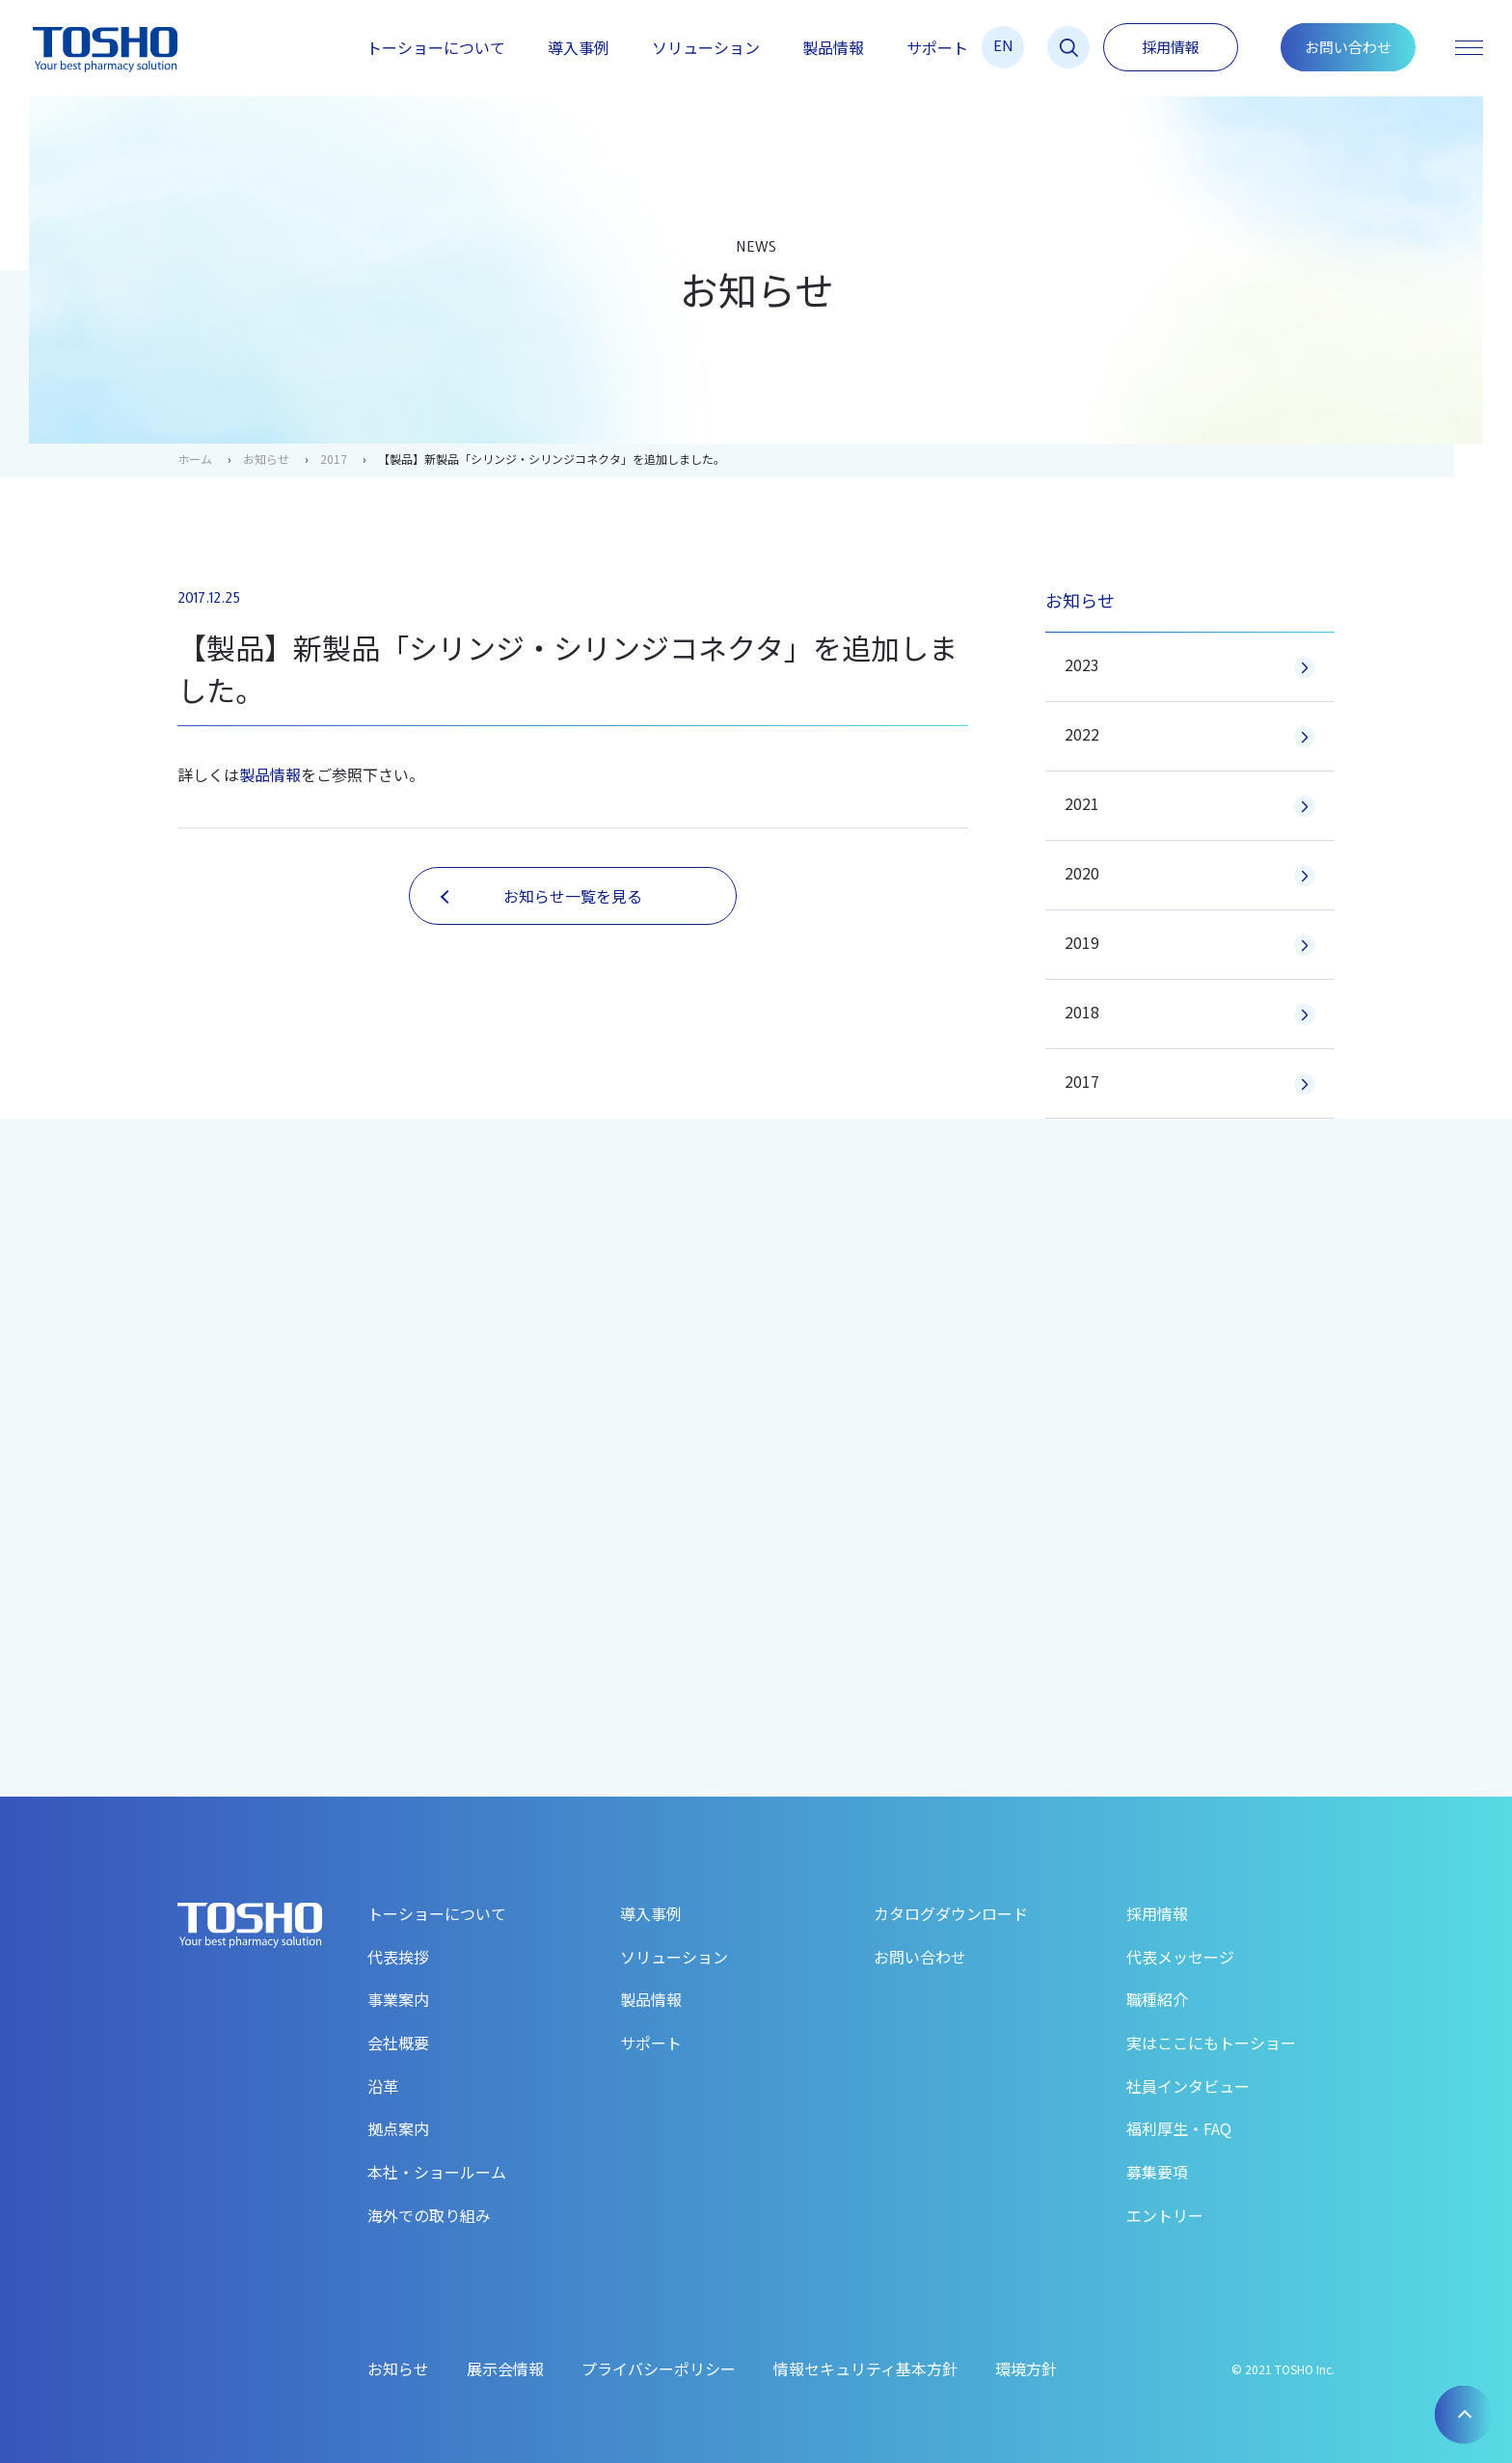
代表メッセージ (1180, 1956)
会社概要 (398, 2042)
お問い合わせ (1348, 47)
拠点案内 (398, 2128)
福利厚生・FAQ (1178, 2128)
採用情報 (1171, 47)
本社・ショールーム (436, 2171)
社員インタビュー (1188, 2086)
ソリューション (706, 47)
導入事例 (578, 47)
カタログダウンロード (951, 1913)
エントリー (1164, 2215)
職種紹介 (1157, 1999)
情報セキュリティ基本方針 (865, 2368)
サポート (937, 47)
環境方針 (1026, 2368)
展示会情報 (505, 2368)
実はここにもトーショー (1211, 2042)
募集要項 (1157, 2171)
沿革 (382, 2086)
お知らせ (266, 458)
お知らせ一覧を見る (541, 895)
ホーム (194, 458)
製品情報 (833, 47)
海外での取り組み (429, 2215)
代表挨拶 (398, 1956)
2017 (333, 458)
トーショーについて (435, 47)
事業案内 (398, 1999)
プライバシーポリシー (658, 2368)
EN (1003, 45)
